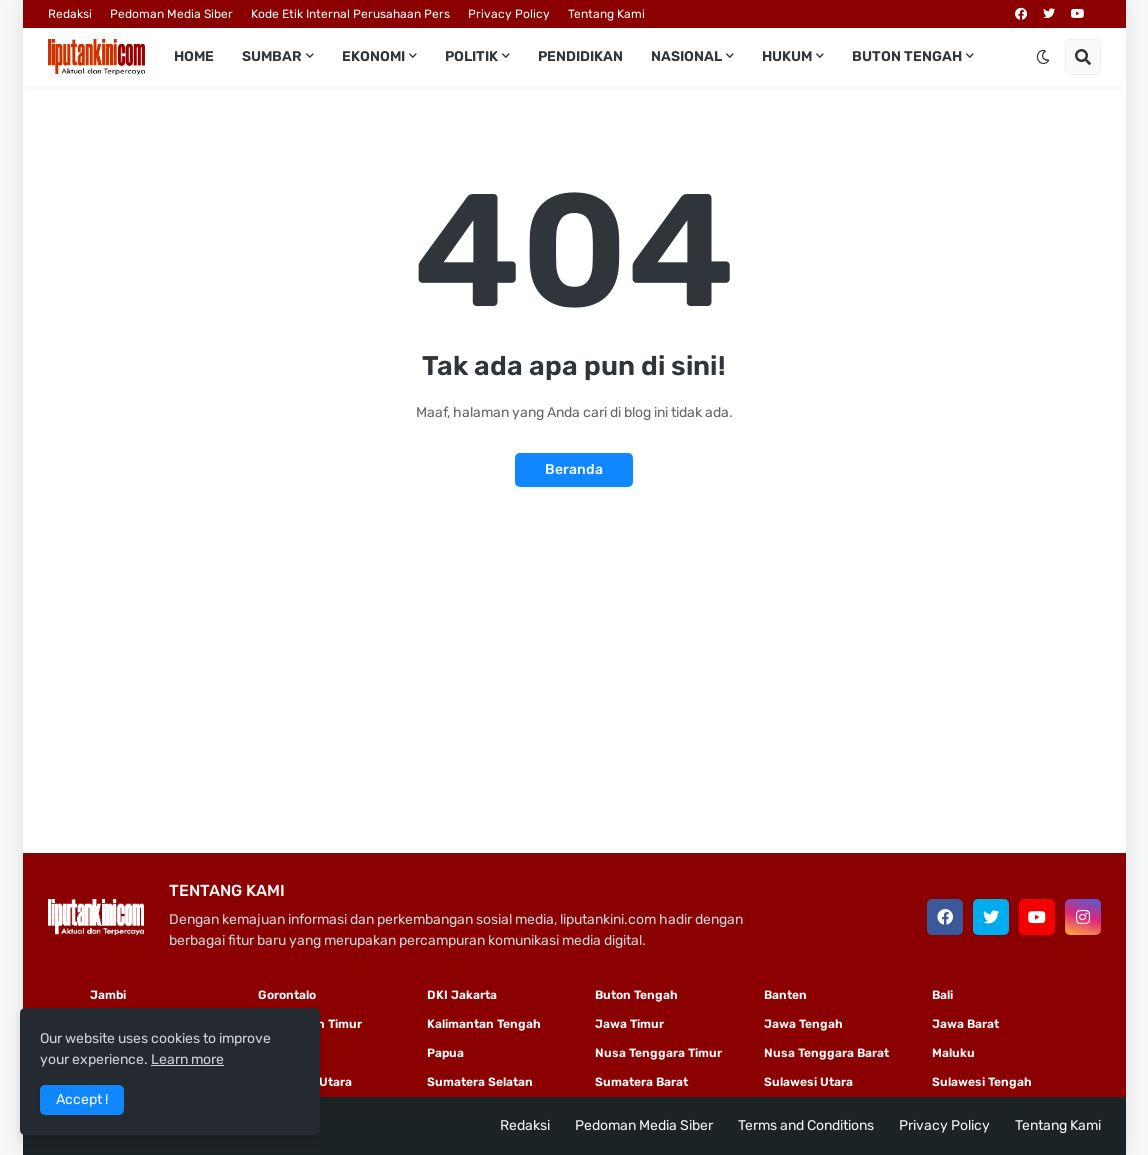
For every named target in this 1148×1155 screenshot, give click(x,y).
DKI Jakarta (462, 995)
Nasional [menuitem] (686, 56)
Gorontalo (287, 995)
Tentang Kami (606, 14)
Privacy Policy (509, 14)
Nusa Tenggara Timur (658, 1053)
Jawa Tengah (803, 1024)
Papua (445, 1053)
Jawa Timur (629, 1024)
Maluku (953, 1053)
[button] (1043, 57)
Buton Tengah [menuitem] (907, 56)
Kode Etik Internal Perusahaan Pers (350, 14)
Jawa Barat (965, 1024)
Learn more (187, 1059)
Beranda (574, 469)
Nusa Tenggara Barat (826, 1053)
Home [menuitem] (194, 56)
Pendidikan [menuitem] (580, 56)
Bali (942, 995)
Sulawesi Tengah (982, 1082)
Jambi (108, 995)
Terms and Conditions (806, 1125)
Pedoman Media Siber (171, 14)
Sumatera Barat (641, 1082)
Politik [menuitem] (471, 56)
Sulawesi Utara (808, 1082)
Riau (271, 1053)
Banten (785, 995)
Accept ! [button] (82, 1099)
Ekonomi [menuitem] (373, 56)
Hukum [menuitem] (787, 56)
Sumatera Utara (305, 1082)
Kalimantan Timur (310, 1024)
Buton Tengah (636, 995)
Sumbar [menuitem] (272, 56)
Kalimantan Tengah (484, 1024)
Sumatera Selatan (480, 1082)
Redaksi (70, 14)
